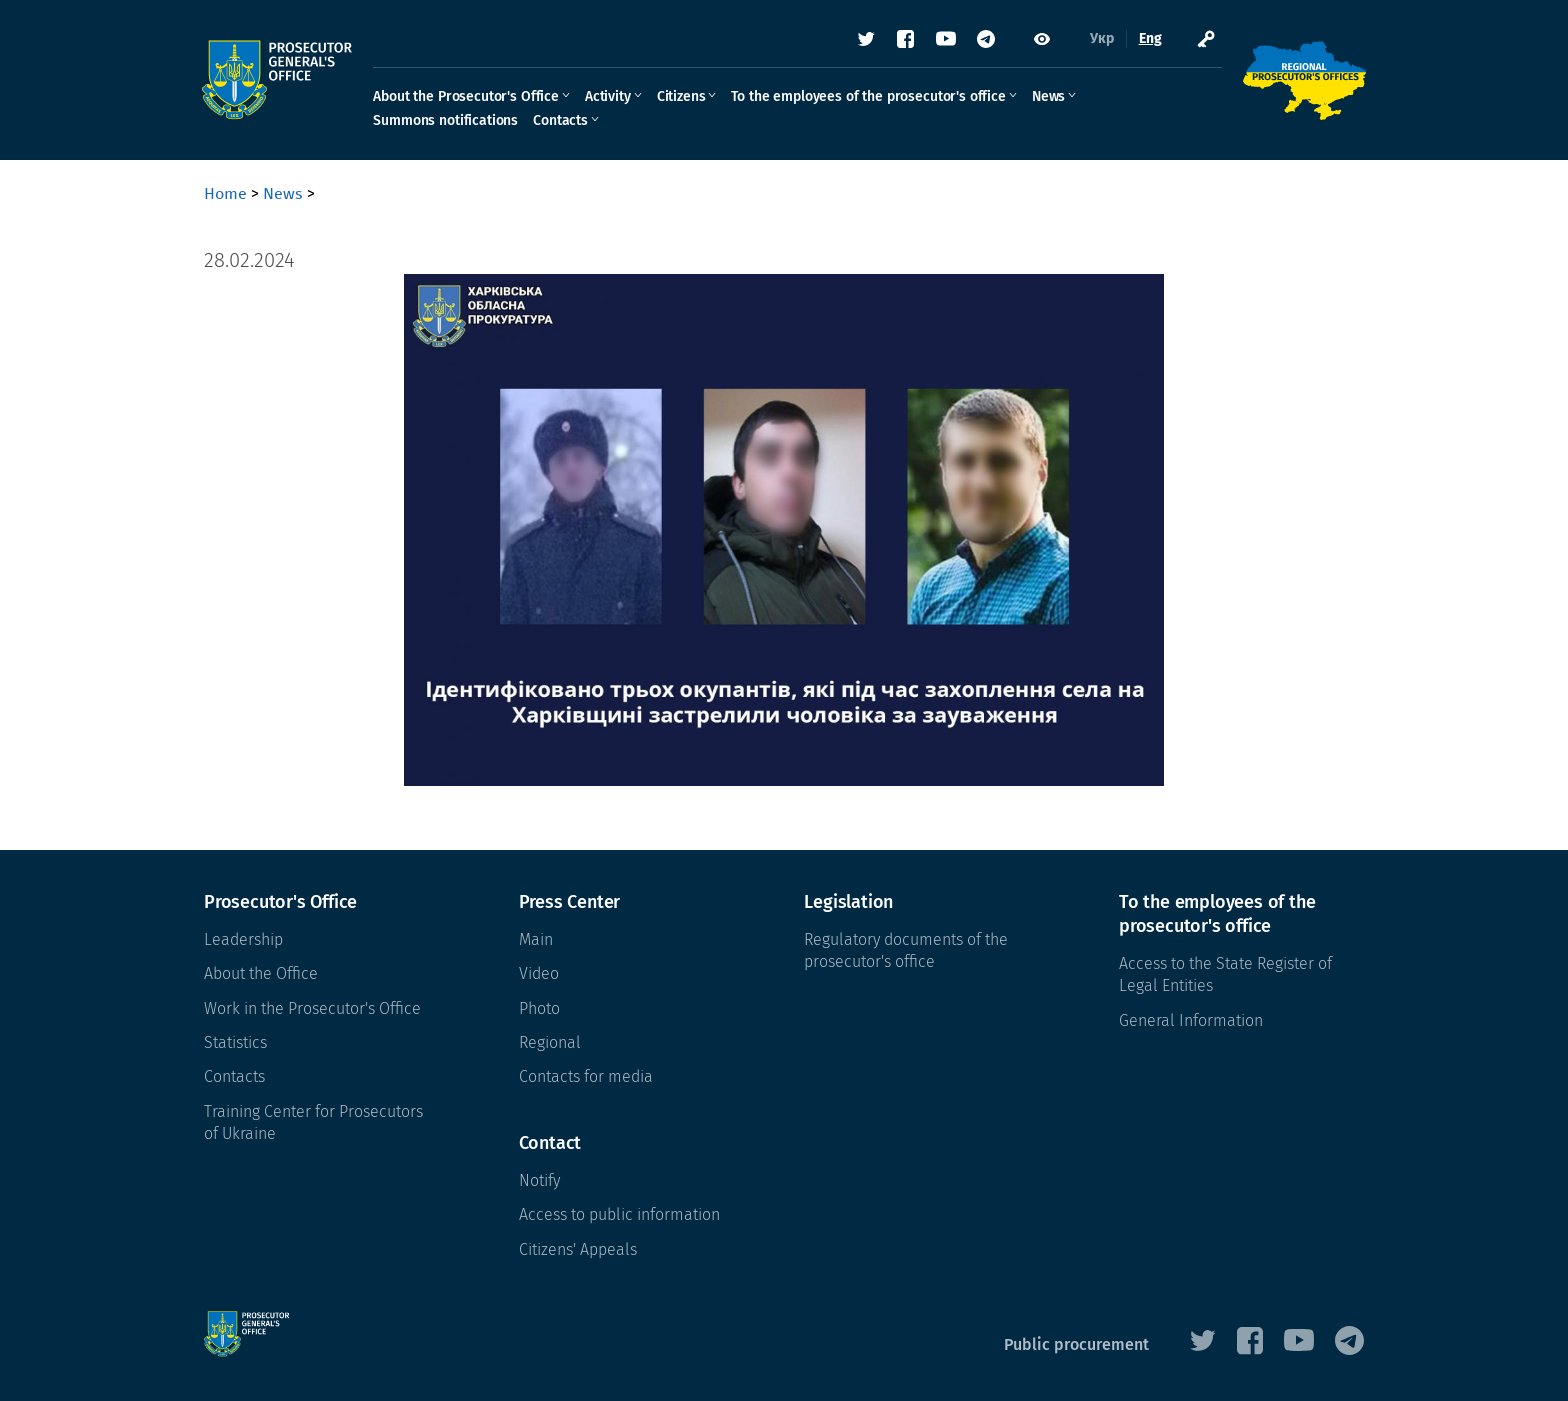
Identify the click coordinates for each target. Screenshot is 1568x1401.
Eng (1148, 39)
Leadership (243, 939)
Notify (539, 1180)
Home (225, 193)
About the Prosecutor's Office (468, 96)
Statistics (235, 1042)
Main (536, 939)
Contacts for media (586, 1076)
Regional (550, 1042)
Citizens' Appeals (578, 1249)
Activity (610, 96)
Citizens (682, 96)
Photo (539, 1008)
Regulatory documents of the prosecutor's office (906, 950)
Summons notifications (447, 120)
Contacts (562, 120)
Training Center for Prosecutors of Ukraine (313, 1122)
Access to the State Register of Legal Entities (1225, 974)
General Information (1191, 1020)
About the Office (261, 973)
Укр (1100, 39)
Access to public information (619, 1214)
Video (539, 973)
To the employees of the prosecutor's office (870, 96)
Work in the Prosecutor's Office (312, 1008)
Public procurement (1076, 1344)
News (1050, 96)
